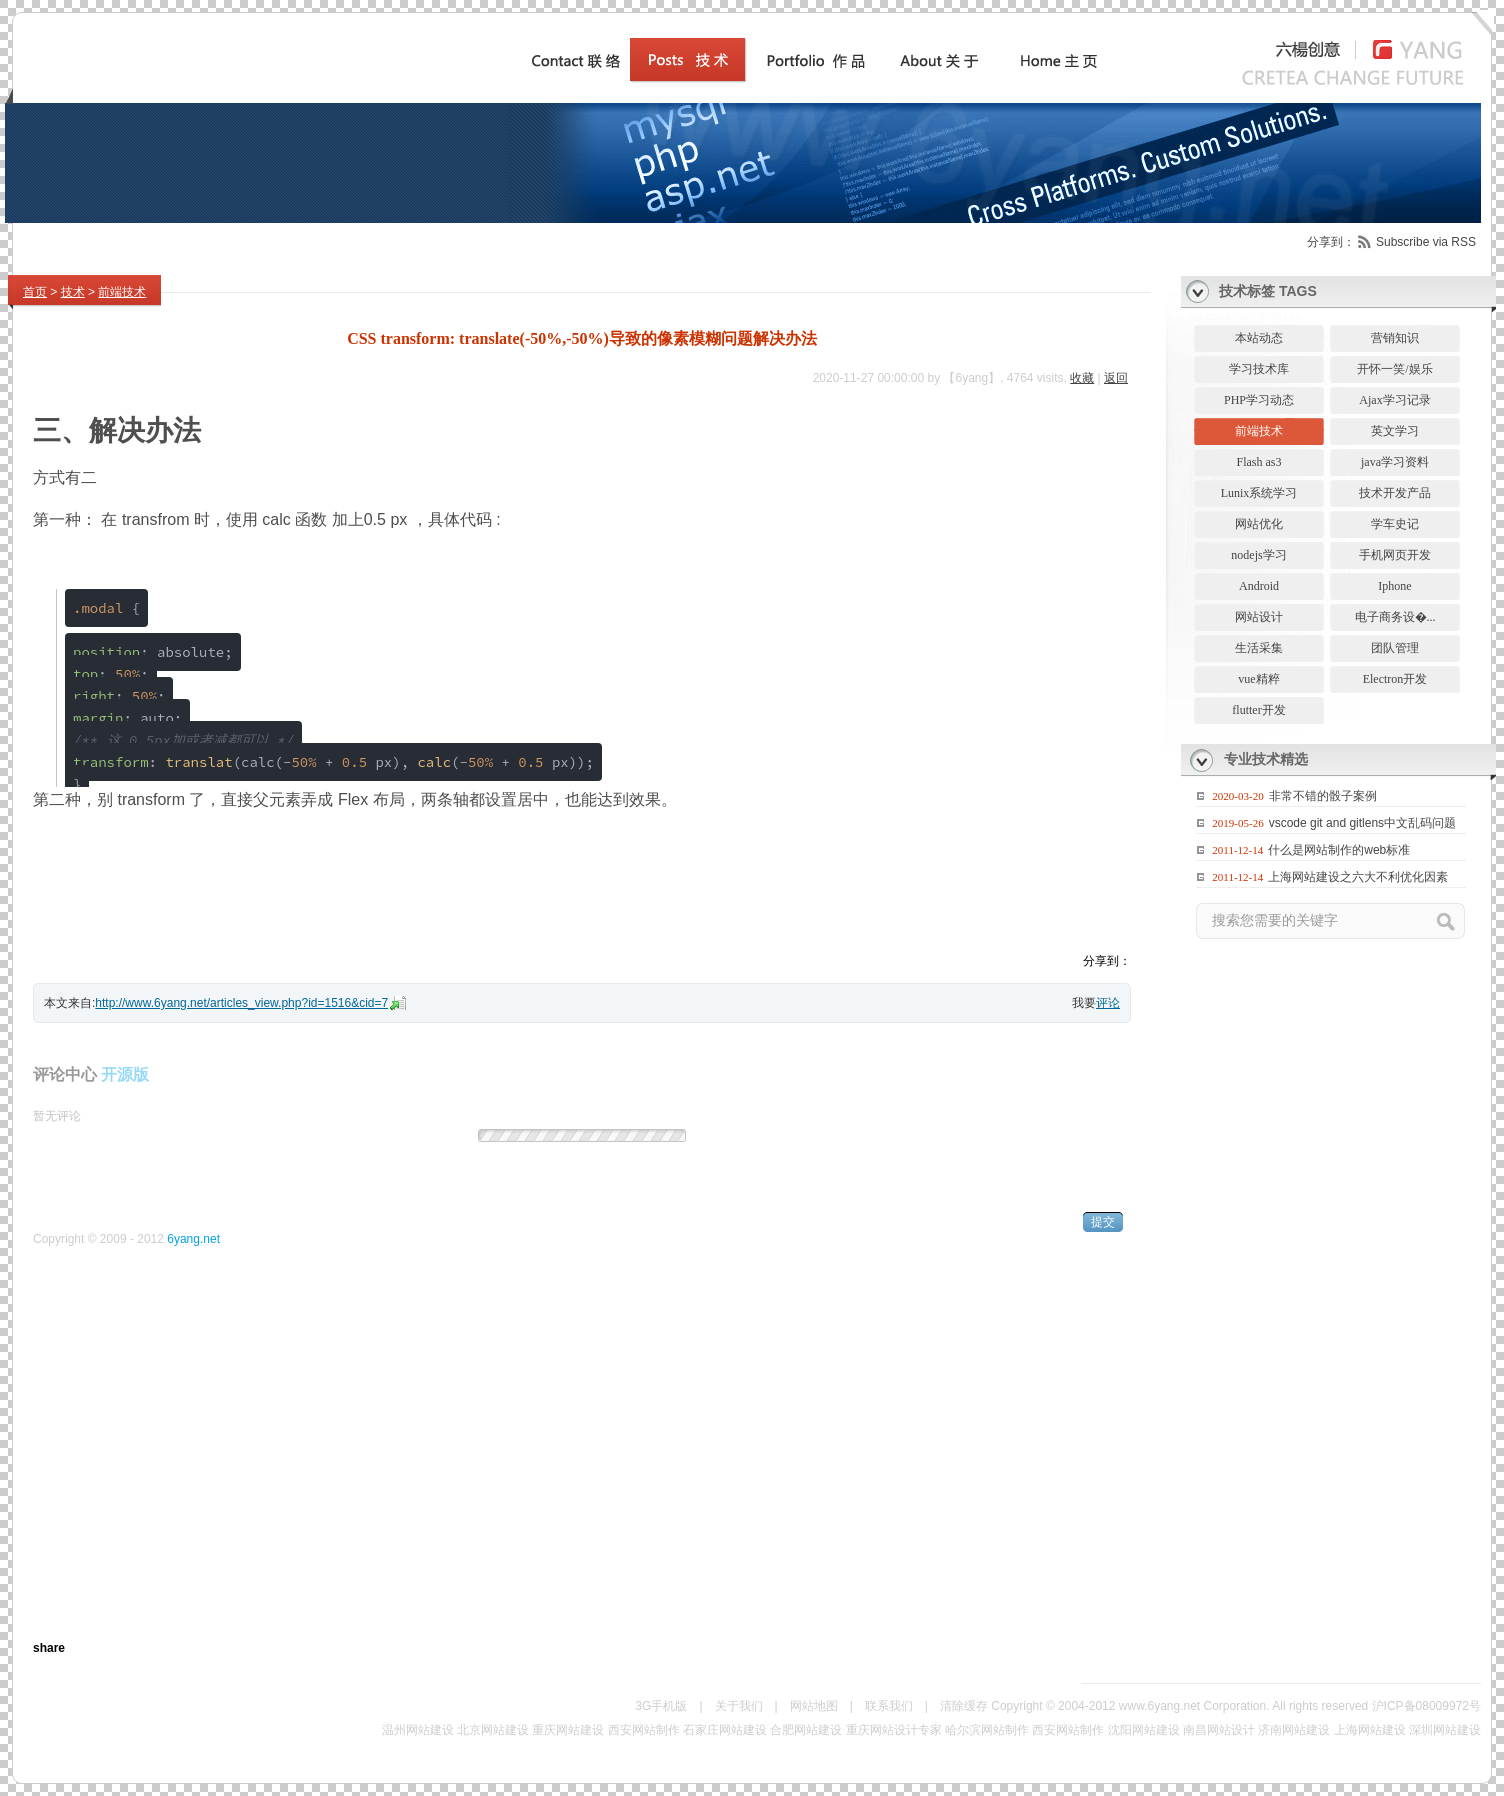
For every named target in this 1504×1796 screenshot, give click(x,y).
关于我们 (739, 1706)
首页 (35, 292)
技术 (73, 292)
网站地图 (814, 1706)
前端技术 (122, 292)
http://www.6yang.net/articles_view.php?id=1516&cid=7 (241, 1003)
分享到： (1331, 242)
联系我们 (889, 1706)
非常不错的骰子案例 (1323, 796)
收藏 (1082, 378)
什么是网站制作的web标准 (1339, 850)
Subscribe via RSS (1426, 242)
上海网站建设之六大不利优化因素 (1358, 877)
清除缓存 (964, 1706)
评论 (1108, 1003)
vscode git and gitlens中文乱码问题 (1362, 823)
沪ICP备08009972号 (1426, 1706)
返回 (1116, 378)
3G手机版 (661, 1706)
